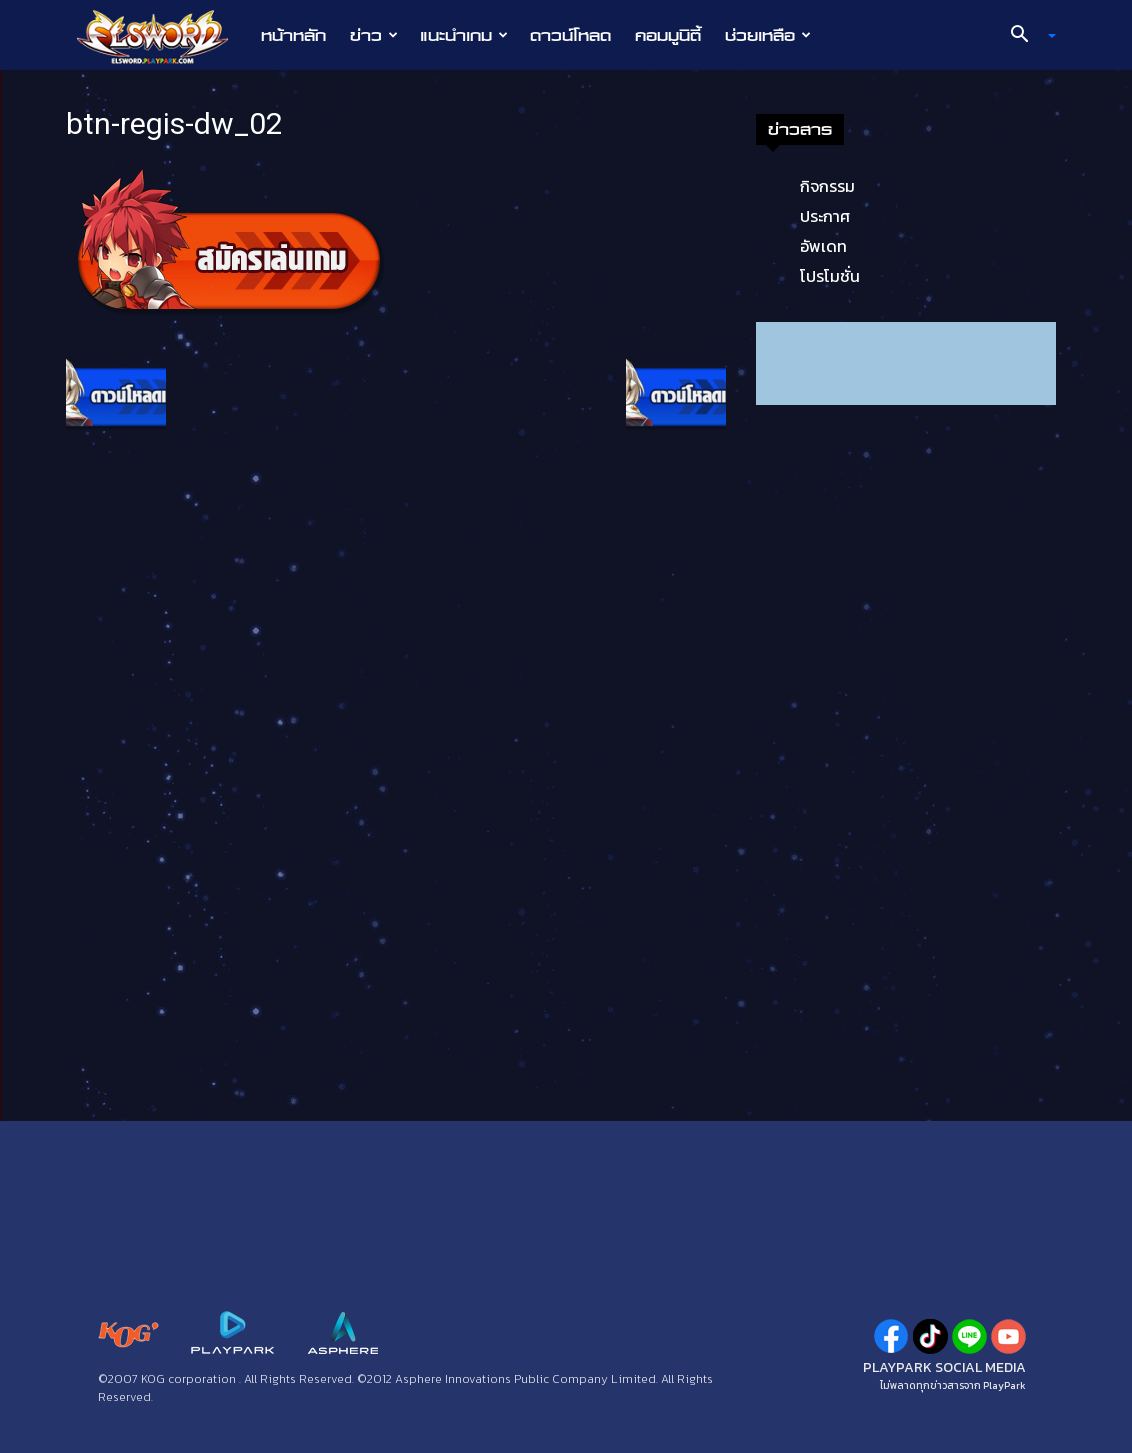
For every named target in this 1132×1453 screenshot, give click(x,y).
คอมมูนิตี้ (668, 35)
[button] (1026, 36)
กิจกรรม (827, 186)
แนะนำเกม (464, 35)
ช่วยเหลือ (768, 35)
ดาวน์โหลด (570, 35)
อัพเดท (823, 246)
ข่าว (374, 35)
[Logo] (162, 36)
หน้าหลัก (293, 35)
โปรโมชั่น (830, 276)
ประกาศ (825, 216)
